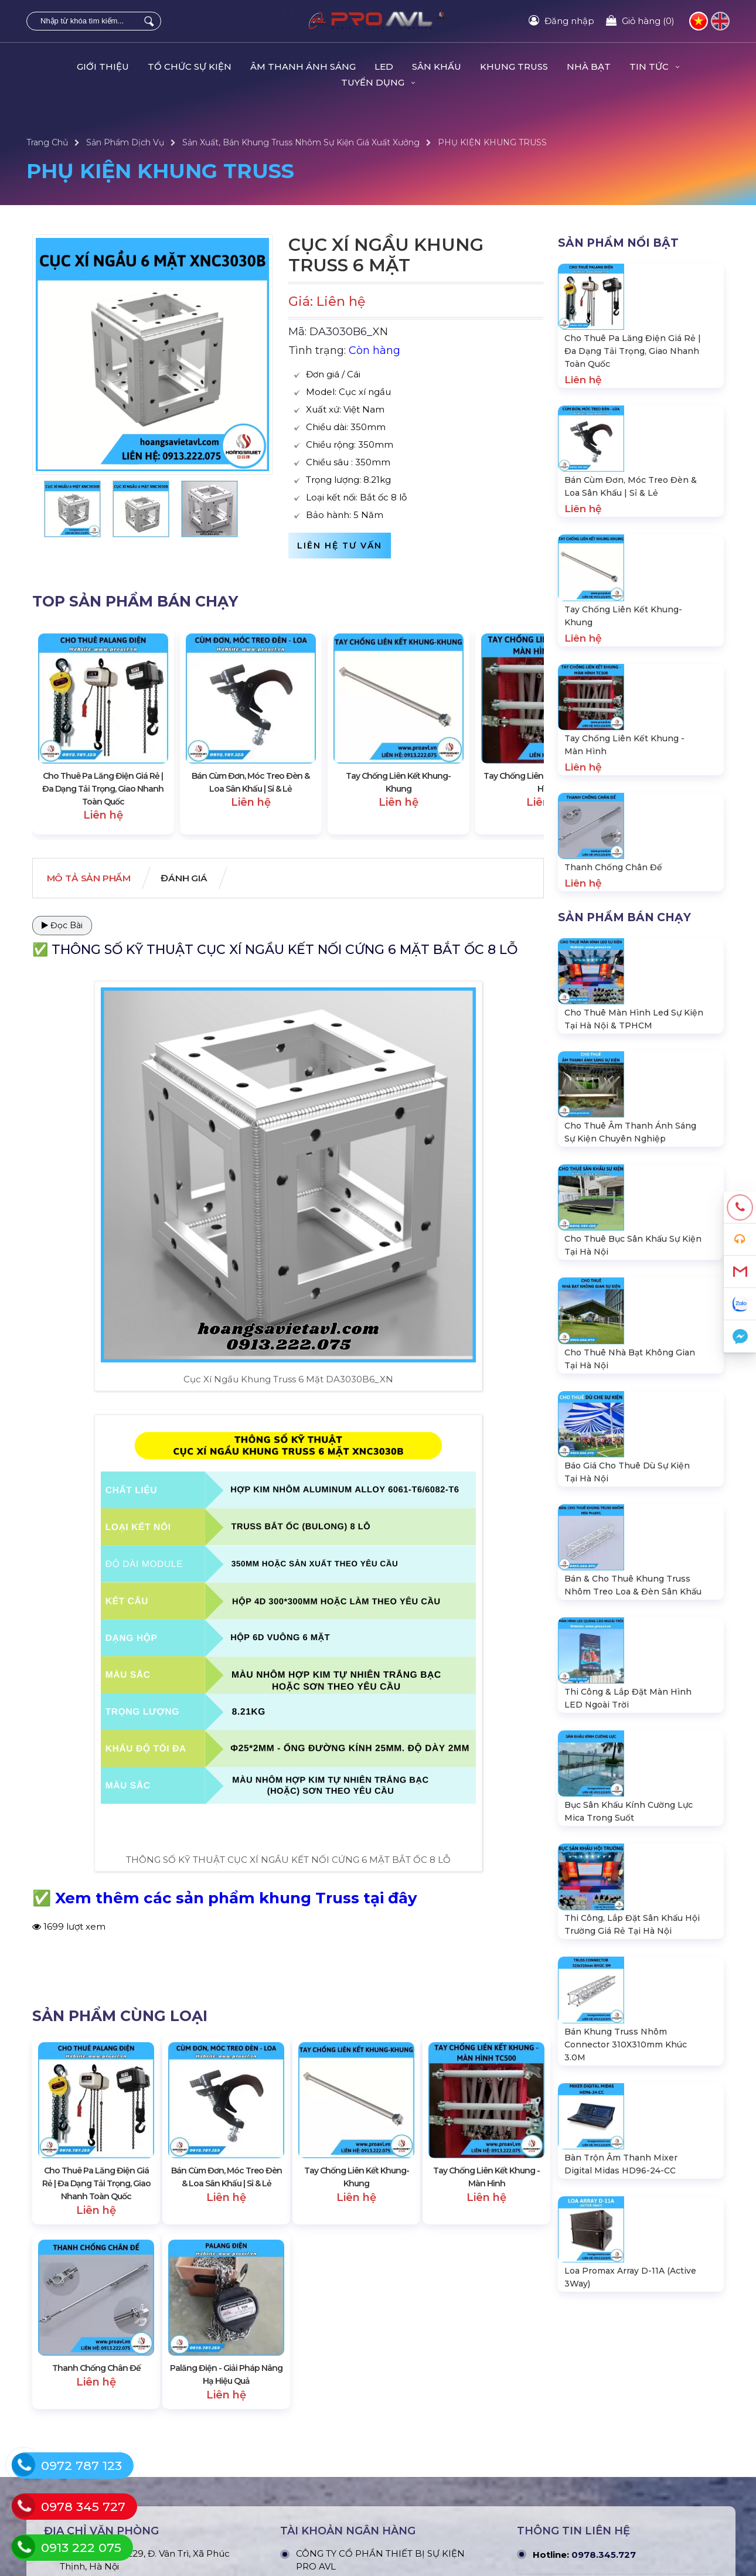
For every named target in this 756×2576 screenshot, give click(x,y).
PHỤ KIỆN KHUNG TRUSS (492, 142)
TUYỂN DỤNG (378, 82)
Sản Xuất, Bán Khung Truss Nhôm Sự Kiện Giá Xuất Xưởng (301, 142)
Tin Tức (654, 66)
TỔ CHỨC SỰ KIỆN (189, 66)
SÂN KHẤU (436, 66)
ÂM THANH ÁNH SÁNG (303, 66)
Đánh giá (196, 878)
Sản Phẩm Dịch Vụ (125, 142)
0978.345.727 (603, 2541)
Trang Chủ (47, 142)
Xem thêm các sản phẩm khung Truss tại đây (236, 1898)
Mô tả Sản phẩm (93, 878)
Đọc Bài (62, 926)
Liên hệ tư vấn (339, 545)
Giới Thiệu (103, 66)
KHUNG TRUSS (514, 66)
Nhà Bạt (589, 66)
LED (383, 66)
